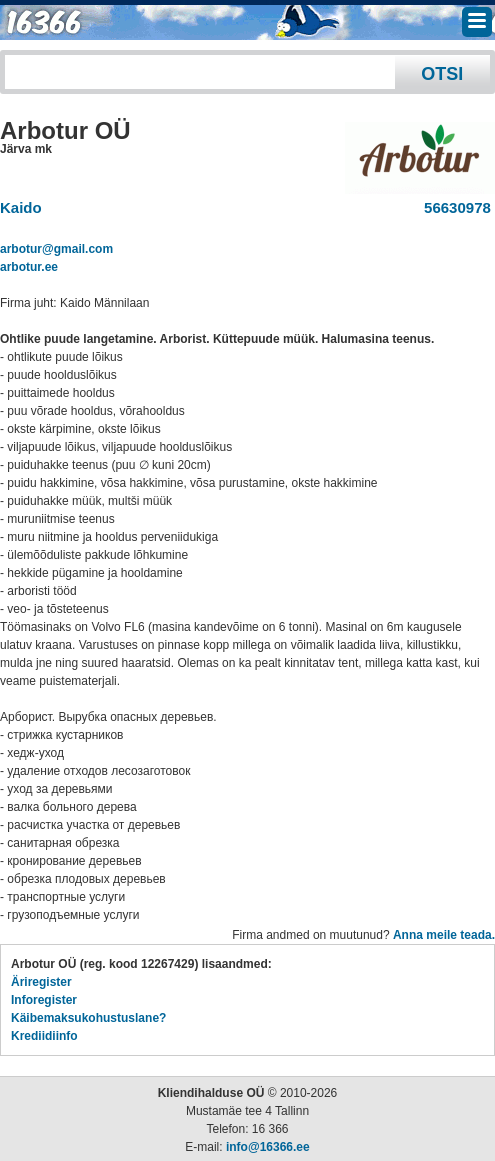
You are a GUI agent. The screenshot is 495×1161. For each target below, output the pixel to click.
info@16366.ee (268, 1147)
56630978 (453, 207)
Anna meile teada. (444, 935)
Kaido (21, 207)
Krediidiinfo (44, 1036)
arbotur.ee (29, 267)
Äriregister (41, 982)
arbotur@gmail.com (56, 249)
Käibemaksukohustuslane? (88, 1018)
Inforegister (44, 1000)
